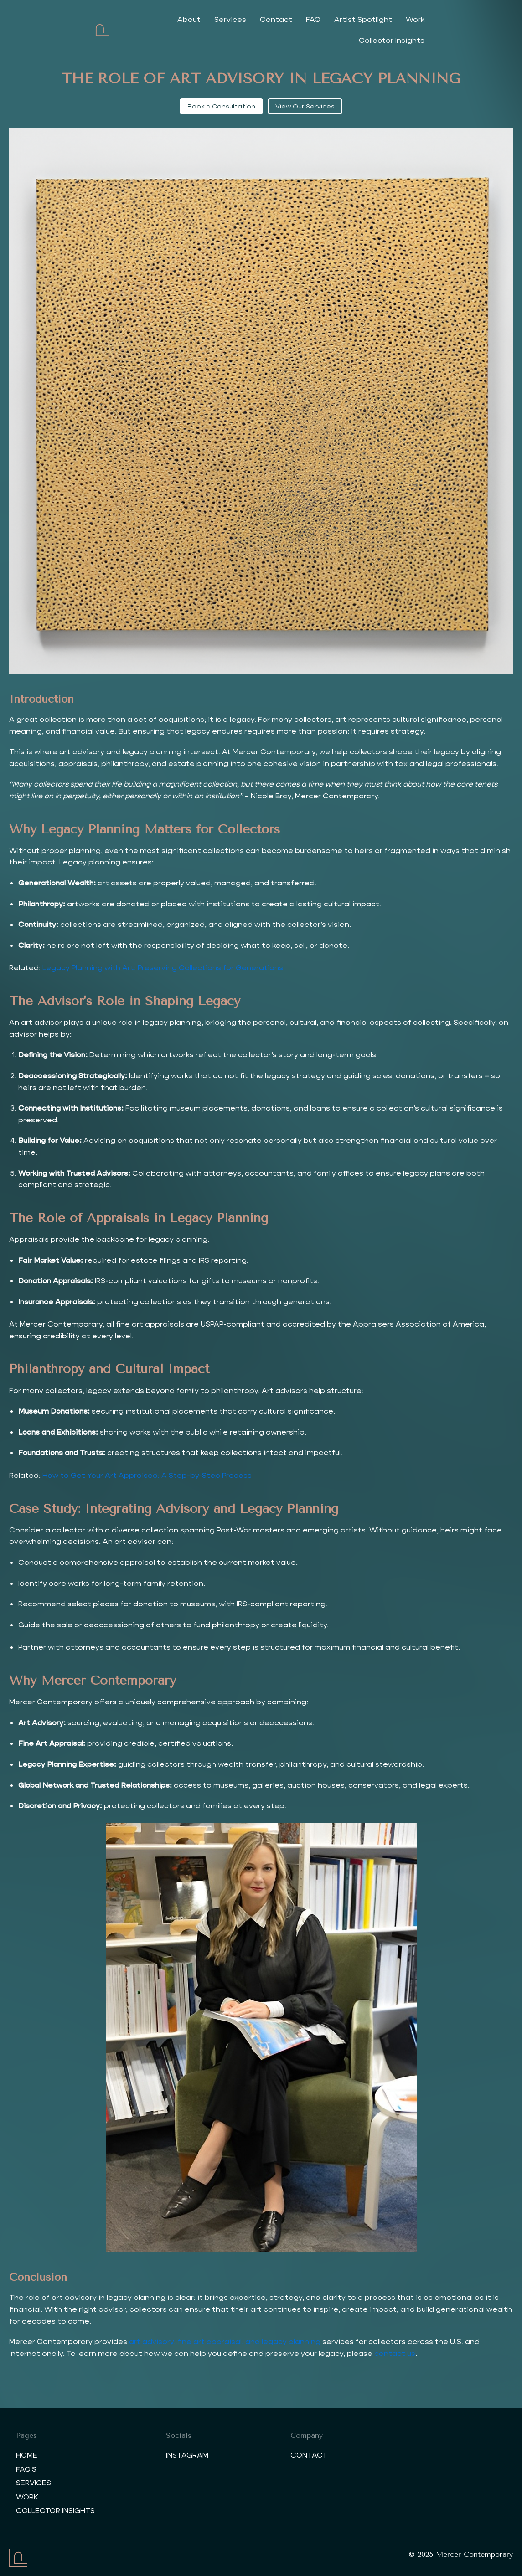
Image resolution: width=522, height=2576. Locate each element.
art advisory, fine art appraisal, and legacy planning (224, 2341)
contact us (394, 2353)
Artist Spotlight (356, 19)
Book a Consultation (221, 106)
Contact (269, 19)
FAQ (306, 19)
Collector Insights (464, 19)
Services (223, 19)
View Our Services (305, 106)
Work (408, 19)
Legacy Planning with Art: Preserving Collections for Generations (162, 967)
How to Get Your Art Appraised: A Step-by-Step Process (147, 1475)
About (182, 19)
